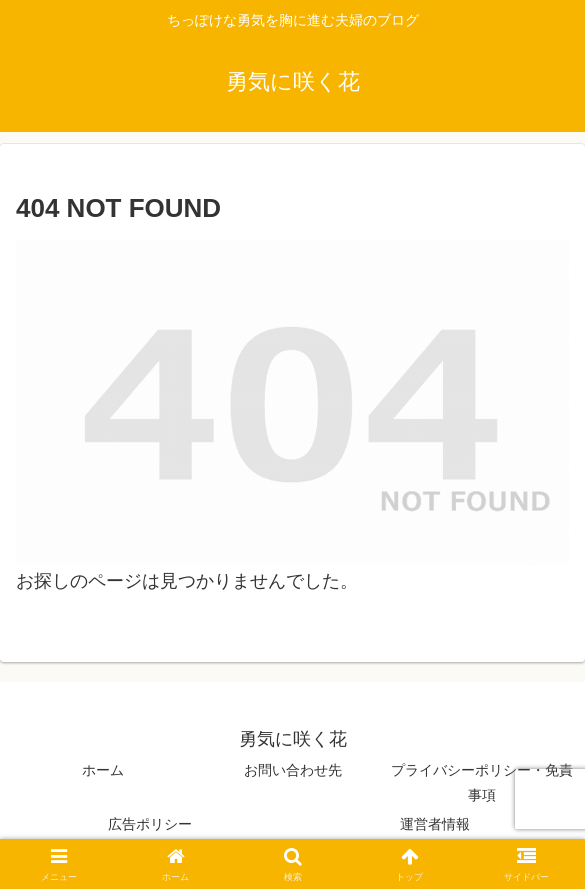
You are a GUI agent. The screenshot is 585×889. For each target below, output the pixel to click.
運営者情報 (435, 824)
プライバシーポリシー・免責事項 (482, 782)
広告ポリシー (150, 824)
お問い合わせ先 (293, 770)
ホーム (103, 770)
